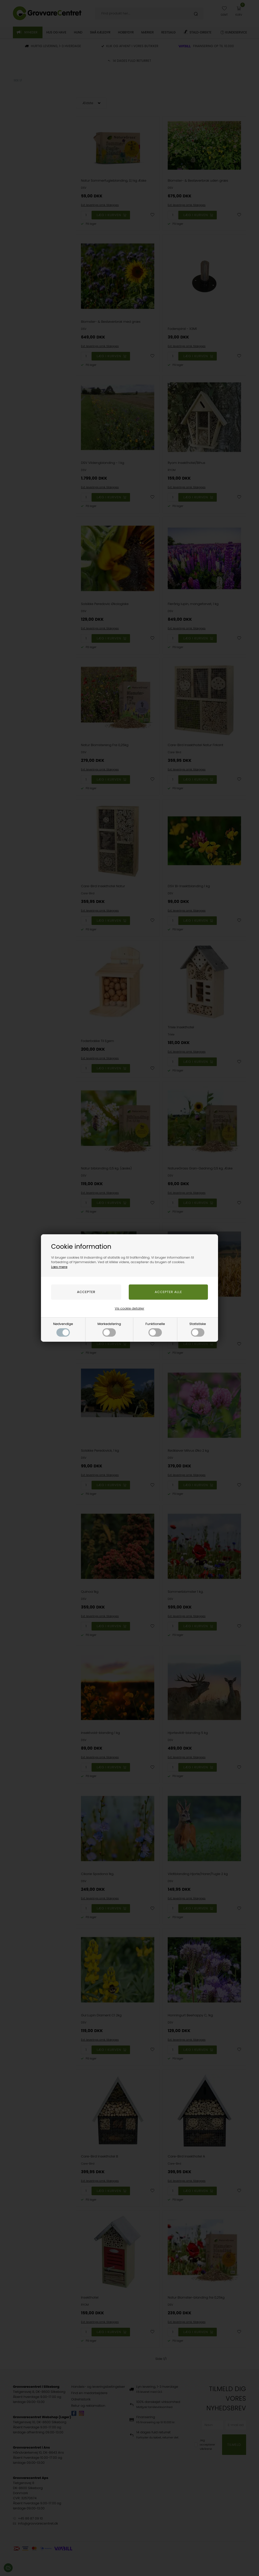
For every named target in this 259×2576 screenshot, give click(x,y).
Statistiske (197, 1329)
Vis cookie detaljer (129, 1308)
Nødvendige (63, 1329)
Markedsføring (109, 1329)
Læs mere (59, 1266)
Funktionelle (155, 1329)
